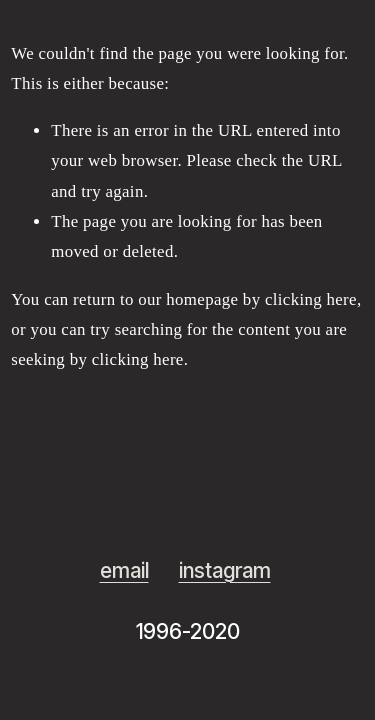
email (124, 570)
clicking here (311, 299)
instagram (225, 570)
